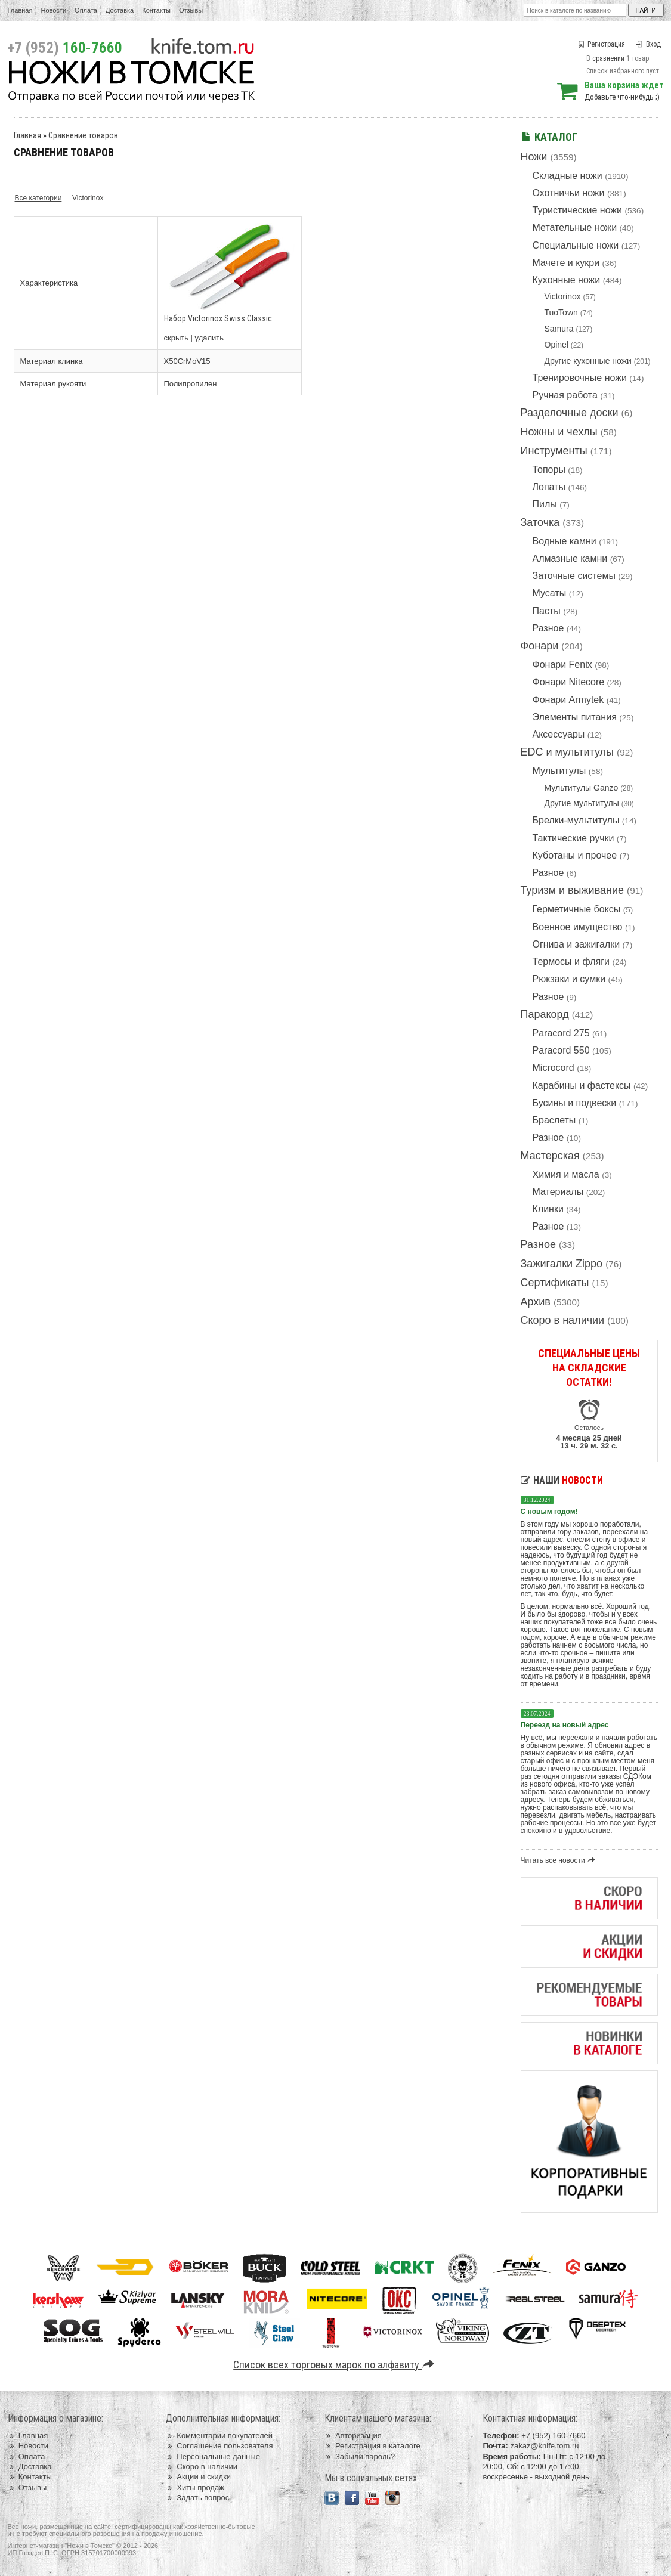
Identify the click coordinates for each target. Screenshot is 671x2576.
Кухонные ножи (567, 280)
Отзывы (191, 10)
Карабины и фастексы (582, 1085)
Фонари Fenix (562, 665)
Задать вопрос (197, 2497)
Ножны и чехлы (559, 432)
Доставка (120, 10)
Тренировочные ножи (580, 378)
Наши (562, 1480)
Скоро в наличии (563, 1320)
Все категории (38, 198)
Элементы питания (575, 717)
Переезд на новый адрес (565, 1725)
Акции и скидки (198, 2476)
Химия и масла (566, 1174)
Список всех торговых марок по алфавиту (335, 2364)
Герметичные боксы (577, 909)
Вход (648, 44)
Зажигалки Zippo (562, 1264)
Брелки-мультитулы (576, 820)
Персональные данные (213, 2456)
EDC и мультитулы (567, 752)
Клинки (548, 1209)
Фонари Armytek (568, 700)
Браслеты (554, 1120)
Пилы (545, 504)
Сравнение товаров (83, 135)
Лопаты (549, 487)
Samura (559, 328)
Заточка (540, 522)
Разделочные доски (570, 413)
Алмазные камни (570, 558)
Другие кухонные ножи (588, 361)
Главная (20, 10)
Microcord (553, 1068)
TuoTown (561, 312)
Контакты (156, 10)
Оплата (86, 10)
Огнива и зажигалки (576, 944)
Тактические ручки (573, 838)
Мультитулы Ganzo (582, 787)
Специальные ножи (576, 245)
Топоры (549, 470)
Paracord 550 (561, 1050)
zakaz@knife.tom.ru (544, 2445)
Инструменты (554, 451)
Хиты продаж (195, 2487)
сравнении (608, 58)
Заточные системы (574, 576)
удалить (209, 337)
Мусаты (550, 593)
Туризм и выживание (572, 890)
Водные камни (564, 541)
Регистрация (601, 44)
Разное (548, 628)
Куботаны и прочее (575, 855)
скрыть (176, 337)
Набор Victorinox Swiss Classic (218, 318)
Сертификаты (555, 1283)
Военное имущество (578, 927)
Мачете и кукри (566, 263)
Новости (53, 10)
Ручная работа (565, 395)
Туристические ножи (578, 210)
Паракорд (545, 1014)
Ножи (534, 157)
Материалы (558, 1192)
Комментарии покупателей (219, 2435)
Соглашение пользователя (219, 2445)
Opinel (556, 344)
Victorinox (563, 296)
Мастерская (550, 1156)
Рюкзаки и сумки (569, 979)
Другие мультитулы (582, 803)
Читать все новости (560, 1860)
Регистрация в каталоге (372, 2445)
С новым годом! (549, 1511)
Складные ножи (567, 176)
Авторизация (353, 2435)
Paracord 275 (561, 1033)
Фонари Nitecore (569, 682)
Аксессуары (559, 734)
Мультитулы (559, 771)
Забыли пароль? (359, 2456)
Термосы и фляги (571, 961)
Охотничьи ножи (569, 193)
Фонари (540, 646)
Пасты (547, 611)
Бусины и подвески (575, 1103)
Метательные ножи (575, 227)
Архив (536, 1302)
